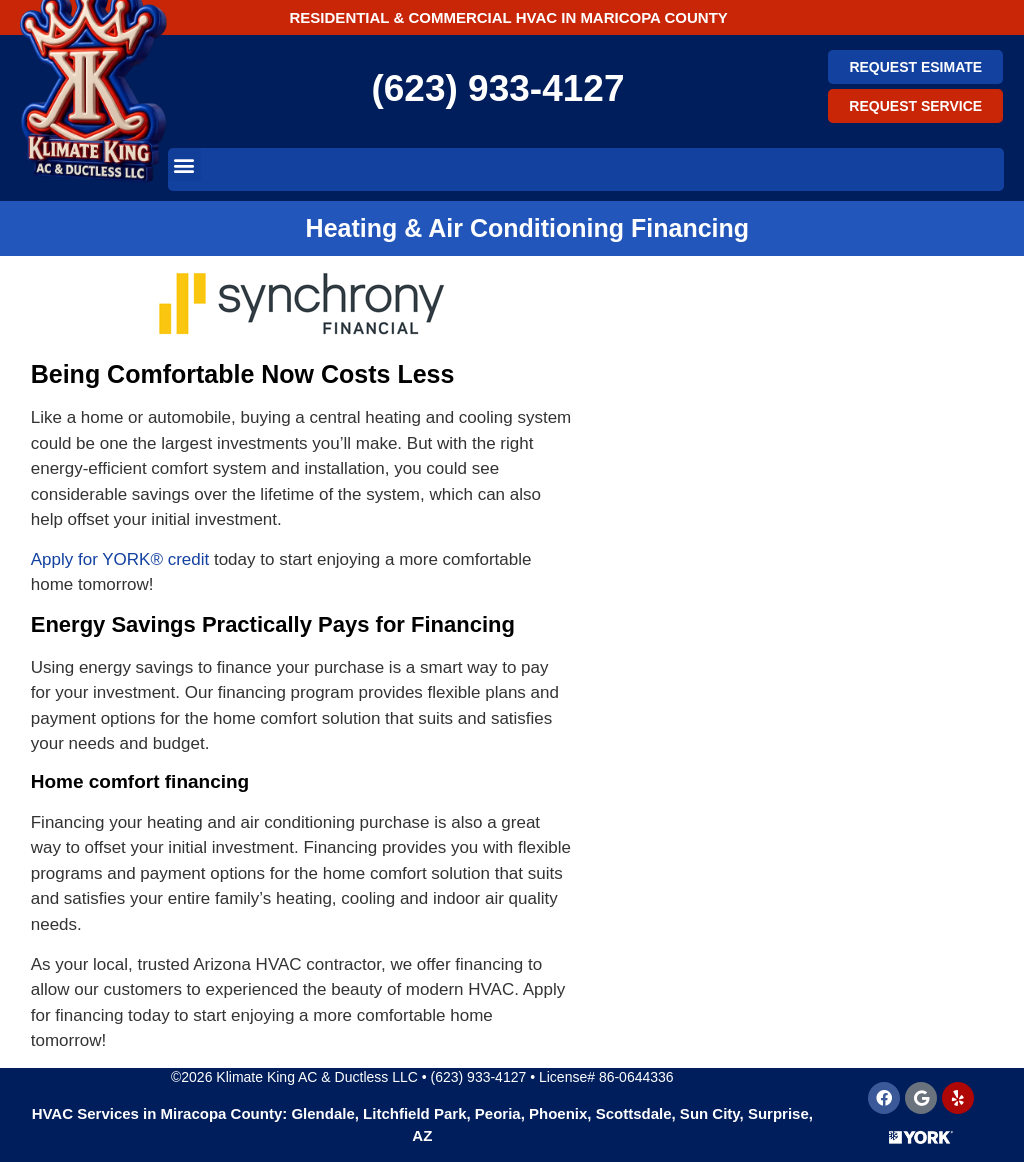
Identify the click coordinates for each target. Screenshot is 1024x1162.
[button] (184, 164)
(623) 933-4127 (497, 88)
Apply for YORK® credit (120, 559)
